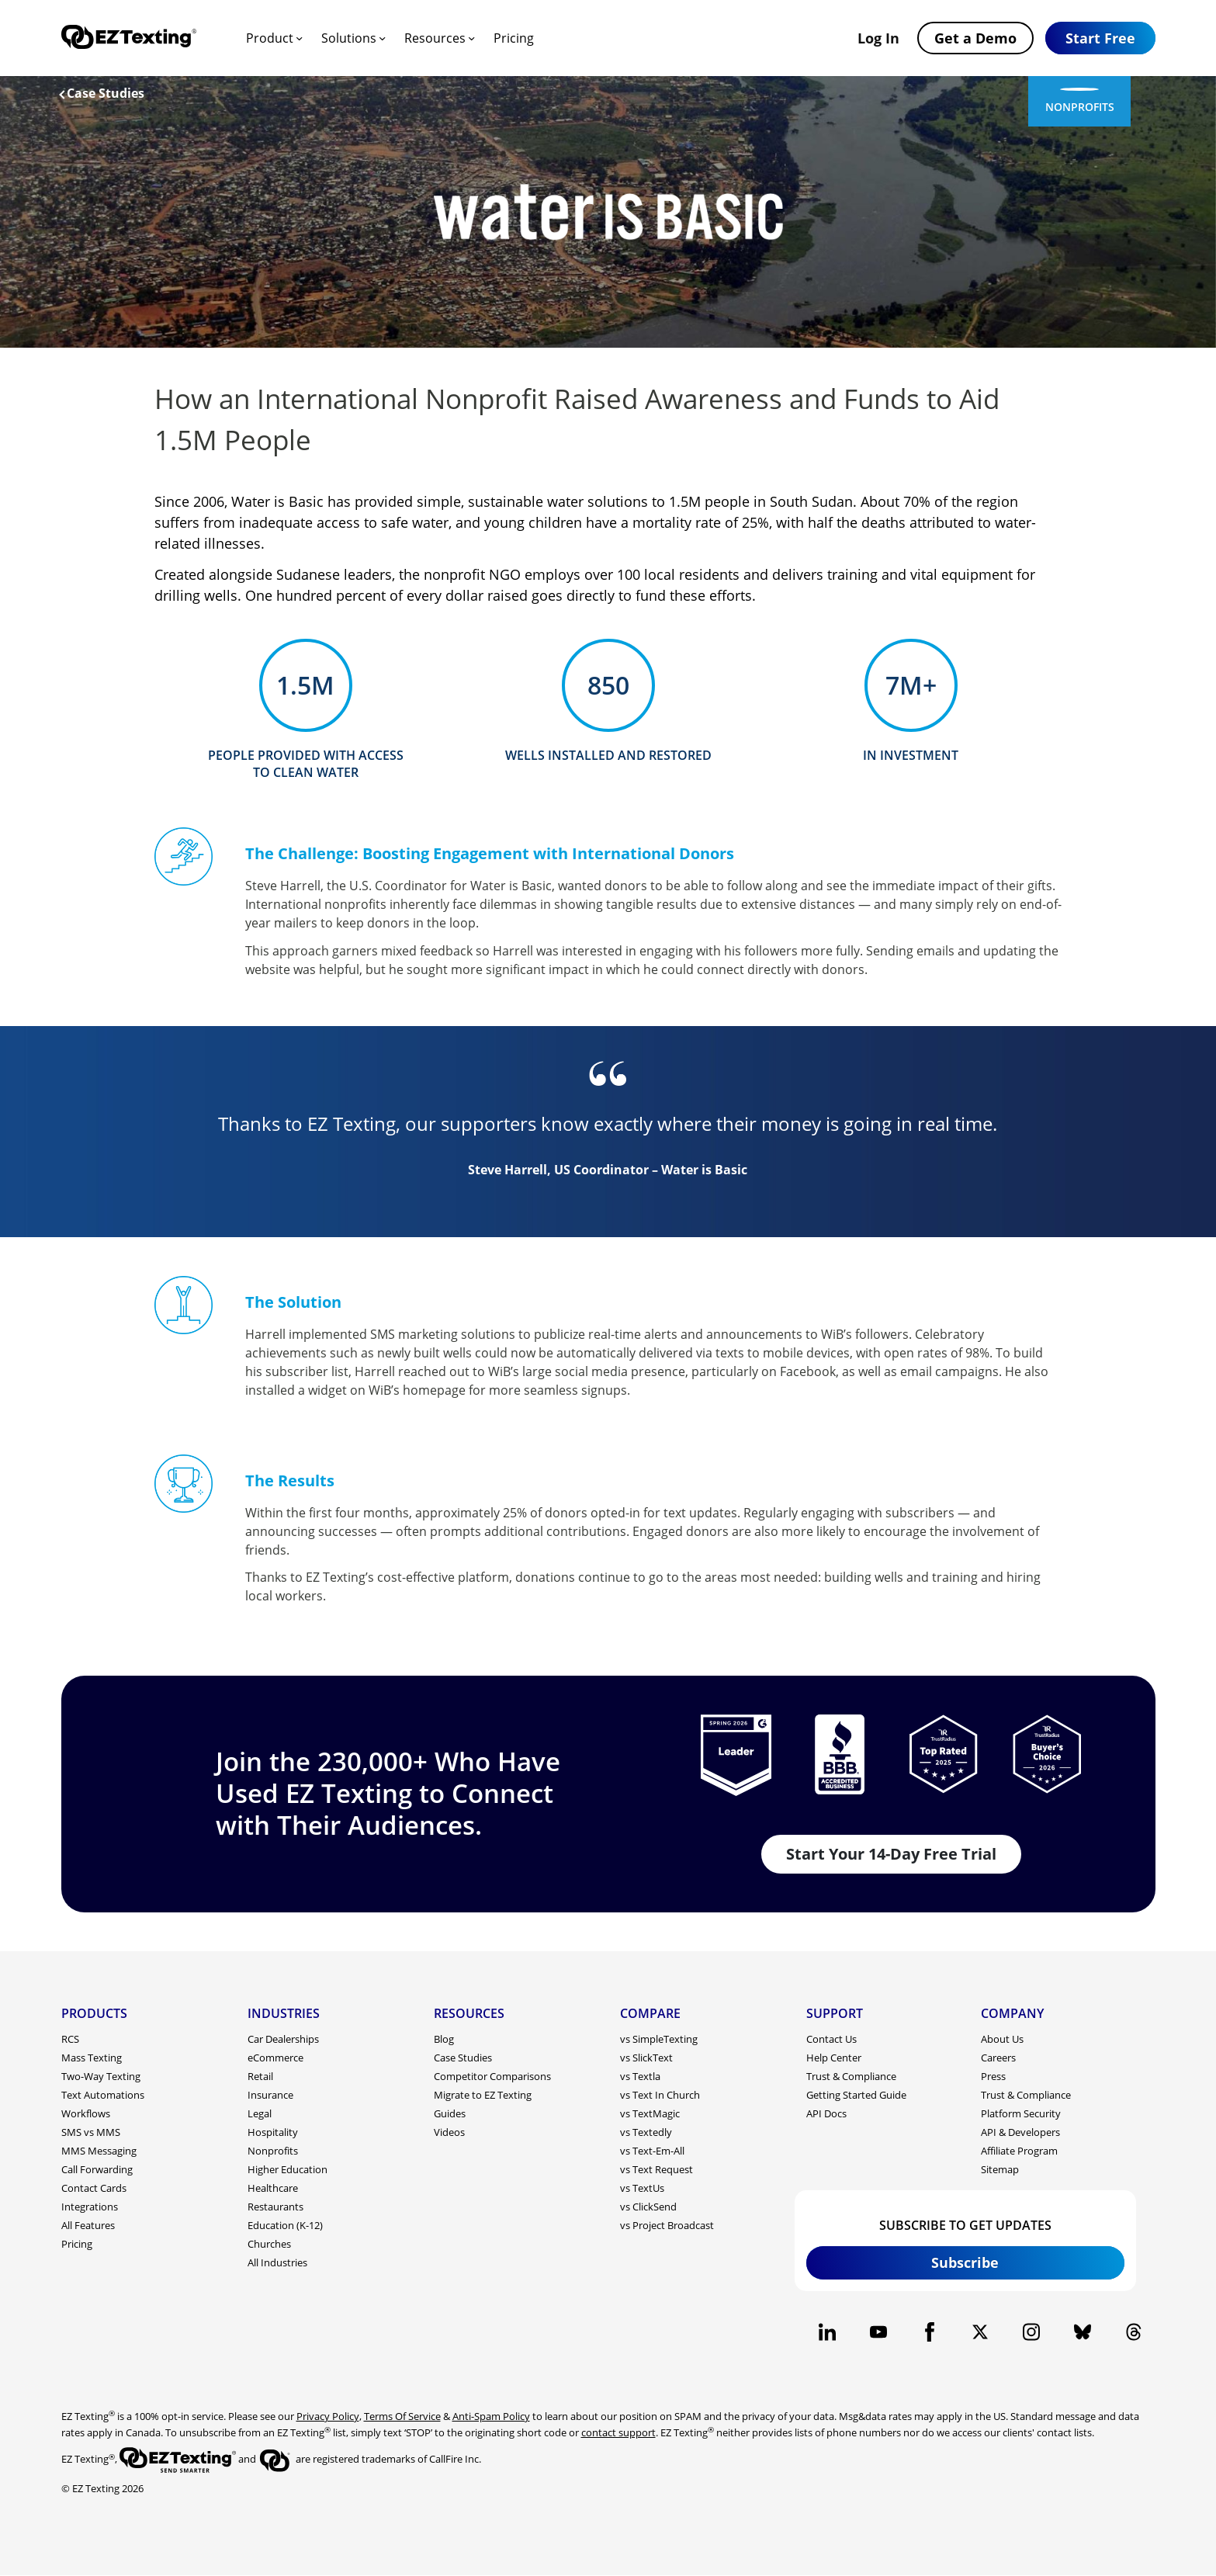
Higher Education (287, 2169)
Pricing (514, 38)
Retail (260, 2076)
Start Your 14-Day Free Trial (891, 1853)
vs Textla (640, 2076)
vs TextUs (642, 2188)
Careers (998, 2058)
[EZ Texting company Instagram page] (1031, 2331)
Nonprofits (273, 2151)
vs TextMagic (650, 2113)
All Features (88, 2225)
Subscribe (965, 2262)
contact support (618, 2432)
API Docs (826, 2113)
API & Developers (1020, 2132)
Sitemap (1000, 2169)
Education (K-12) (285, 2225)
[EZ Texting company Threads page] (1133, 2331)
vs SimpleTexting (659, 2039)
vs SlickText (646, 2058)
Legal (260, 2113)
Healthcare (273, 2188)
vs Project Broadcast (667, 2225)
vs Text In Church (660, 2095)
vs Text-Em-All (652, 2151)
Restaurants (275, 2207)
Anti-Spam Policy (491, 2416)
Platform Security (1021, 2113)
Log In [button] (878, 38)
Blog (444, 2039)
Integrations (89, 2207)
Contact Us (831, 2039)
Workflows (85, 2113)
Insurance (270, 2095)
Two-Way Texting (100, 2076)
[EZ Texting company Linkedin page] (827, 2331)
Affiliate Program (1019, 2151)
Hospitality (273, 2132)
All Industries (277, 2262)
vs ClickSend (648, 2207)
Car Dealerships (283, 2039)
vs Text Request (656, 2169)
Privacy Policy (327, 2416)
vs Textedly (646, 2132)
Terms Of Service (402, 2416)
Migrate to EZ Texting (483, 2095)
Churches (269, 2244)
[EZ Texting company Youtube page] (878, 2331)
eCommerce (275, 2058)
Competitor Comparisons (492, 2076)
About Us (1002, 2039)
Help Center (833, 2058)
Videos (449, 2132)
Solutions (348, 38)
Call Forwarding (97, 2169)
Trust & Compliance (851, 2076)
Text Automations (102, 2095)
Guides (450, 2113)
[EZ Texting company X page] (980, 2331)
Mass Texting (91, 2058)
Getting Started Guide (856, 2095)
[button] (1100, 38)
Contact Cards (93, 2188)
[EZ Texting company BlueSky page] (1082, 2331)
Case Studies (102, 93)
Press (993, 2076)
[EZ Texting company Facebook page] (929, 2331)
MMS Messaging (99, 2151)
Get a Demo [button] (975, 38)
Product (269, 38)
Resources (435, 38)
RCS (70, 2039)
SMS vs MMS (90, 2132)
